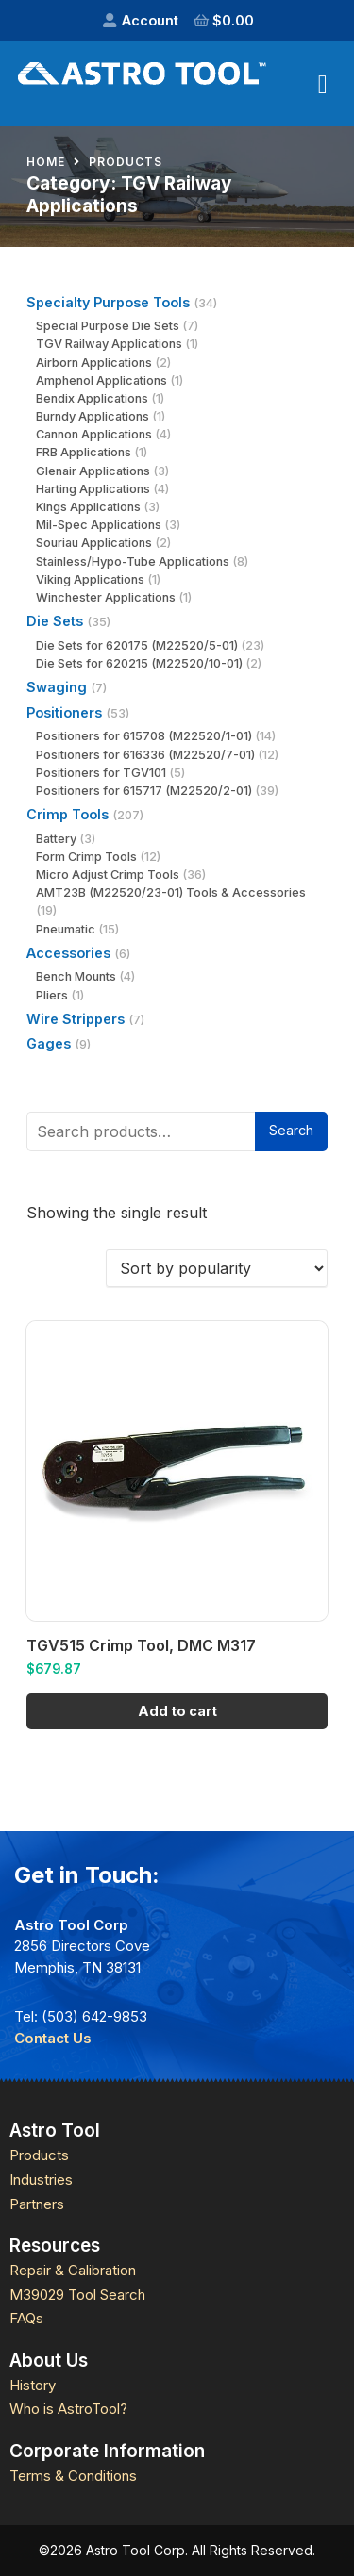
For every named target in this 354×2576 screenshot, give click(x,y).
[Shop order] (217, 1268)
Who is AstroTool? (68, 2409)
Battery (56, 839)
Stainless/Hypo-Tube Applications (132, 561)
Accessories (68, 953)
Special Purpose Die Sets (107, 326)
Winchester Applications (106, 597)
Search (291, 1130)
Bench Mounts (76, 976)
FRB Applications (83, 452)
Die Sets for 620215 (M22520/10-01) (139, 663)
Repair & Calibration (72, 2270)
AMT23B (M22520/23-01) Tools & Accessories (171, 892)
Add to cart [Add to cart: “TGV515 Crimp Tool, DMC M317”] (177, 1711)
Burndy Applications (92, 416)
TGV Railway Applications (109, 344)
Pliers (52, 995)
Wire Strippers (75, 1019)
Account (150, 20)
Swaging (56, 687)
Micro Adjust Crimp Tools (107, 874)
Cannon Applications (94, 434)
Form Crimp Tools (86, 857)
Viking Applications (90, 579)
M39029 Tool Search (77, 2295)
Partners (36, 2204)
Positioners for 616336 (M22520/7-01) (145, 755)
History (32, 2385)
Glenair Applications (93, 471)
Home (45, 162)
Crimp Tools (67, 814)
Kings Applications (88, 507)
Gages (48, 1043)
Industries (41, 2179)
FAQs (26, 2318)
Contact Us (53, 2038)
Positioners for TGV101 (101, 773)
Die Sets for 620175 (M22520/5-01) (137, 645)
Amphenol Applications (101, 380)
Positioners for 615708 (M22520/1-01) (144, 736)
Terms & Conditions (73, 2476)
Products (125, 162)
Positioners (64, 712)
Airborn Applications (94, 362)
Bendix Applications (92, 398)
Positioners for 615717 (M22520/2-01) (144, 791)
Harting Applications (93, 489)
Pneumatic (65, 929)
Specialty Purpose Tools (108, 302)
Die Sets (54, 621)
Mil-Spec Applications (98, 525)
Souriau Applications (94, 543)
